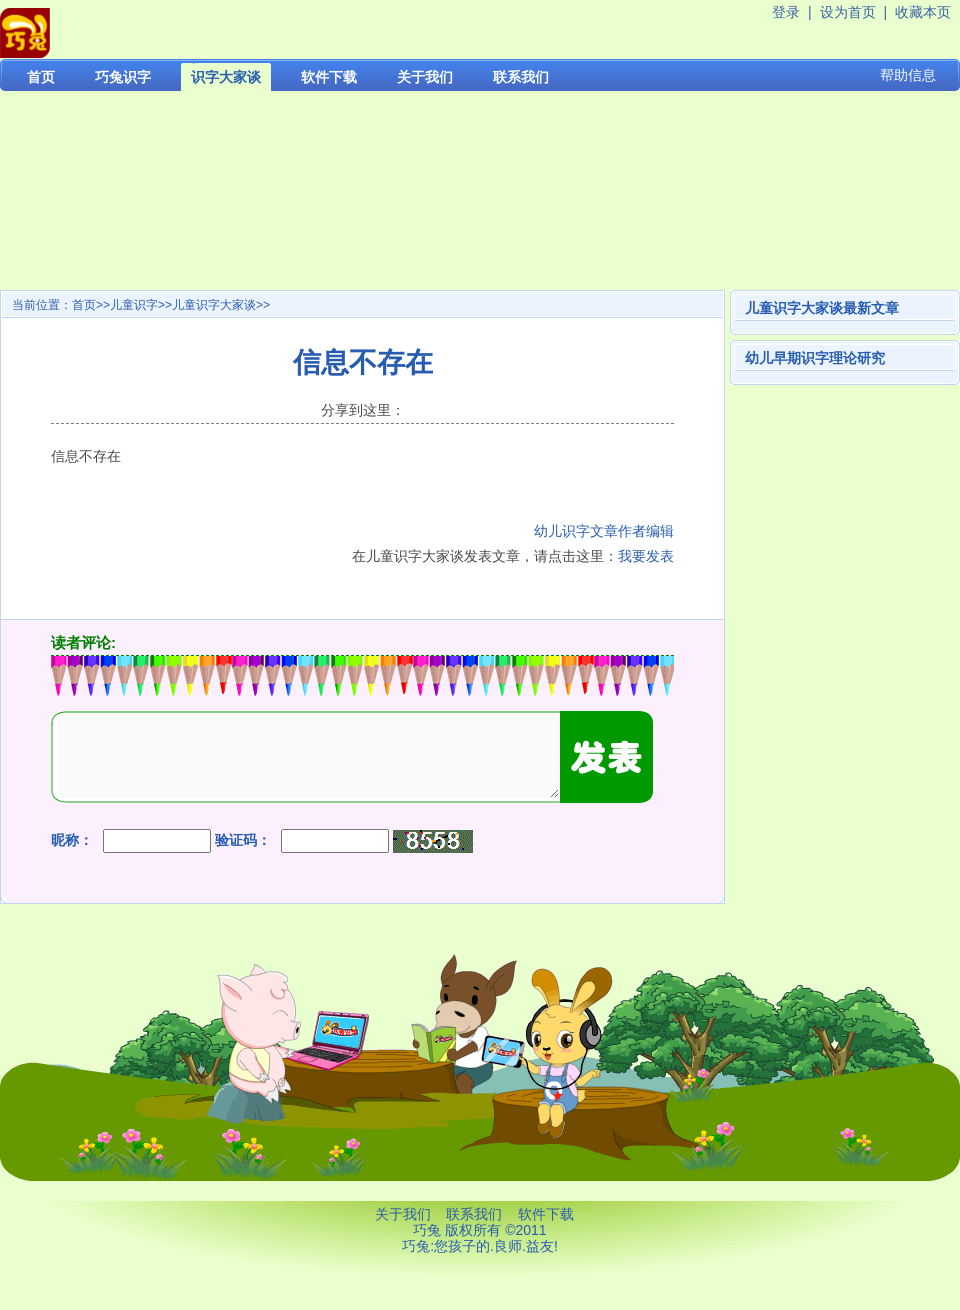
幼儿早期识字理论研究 (815, 358)
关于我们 (425, 77)
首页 (41, 77)
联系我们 (521, 77)
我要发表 (646, 556)
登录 (786, 12)
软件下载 (329, 77)
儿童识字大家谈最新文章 (822, 308)
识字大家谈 (226, 77)
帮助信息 (908, 75)
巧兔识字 (123, 77)
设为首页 (848, 12)
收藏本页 (923, 12)
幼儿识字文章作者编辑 (604, 531)
